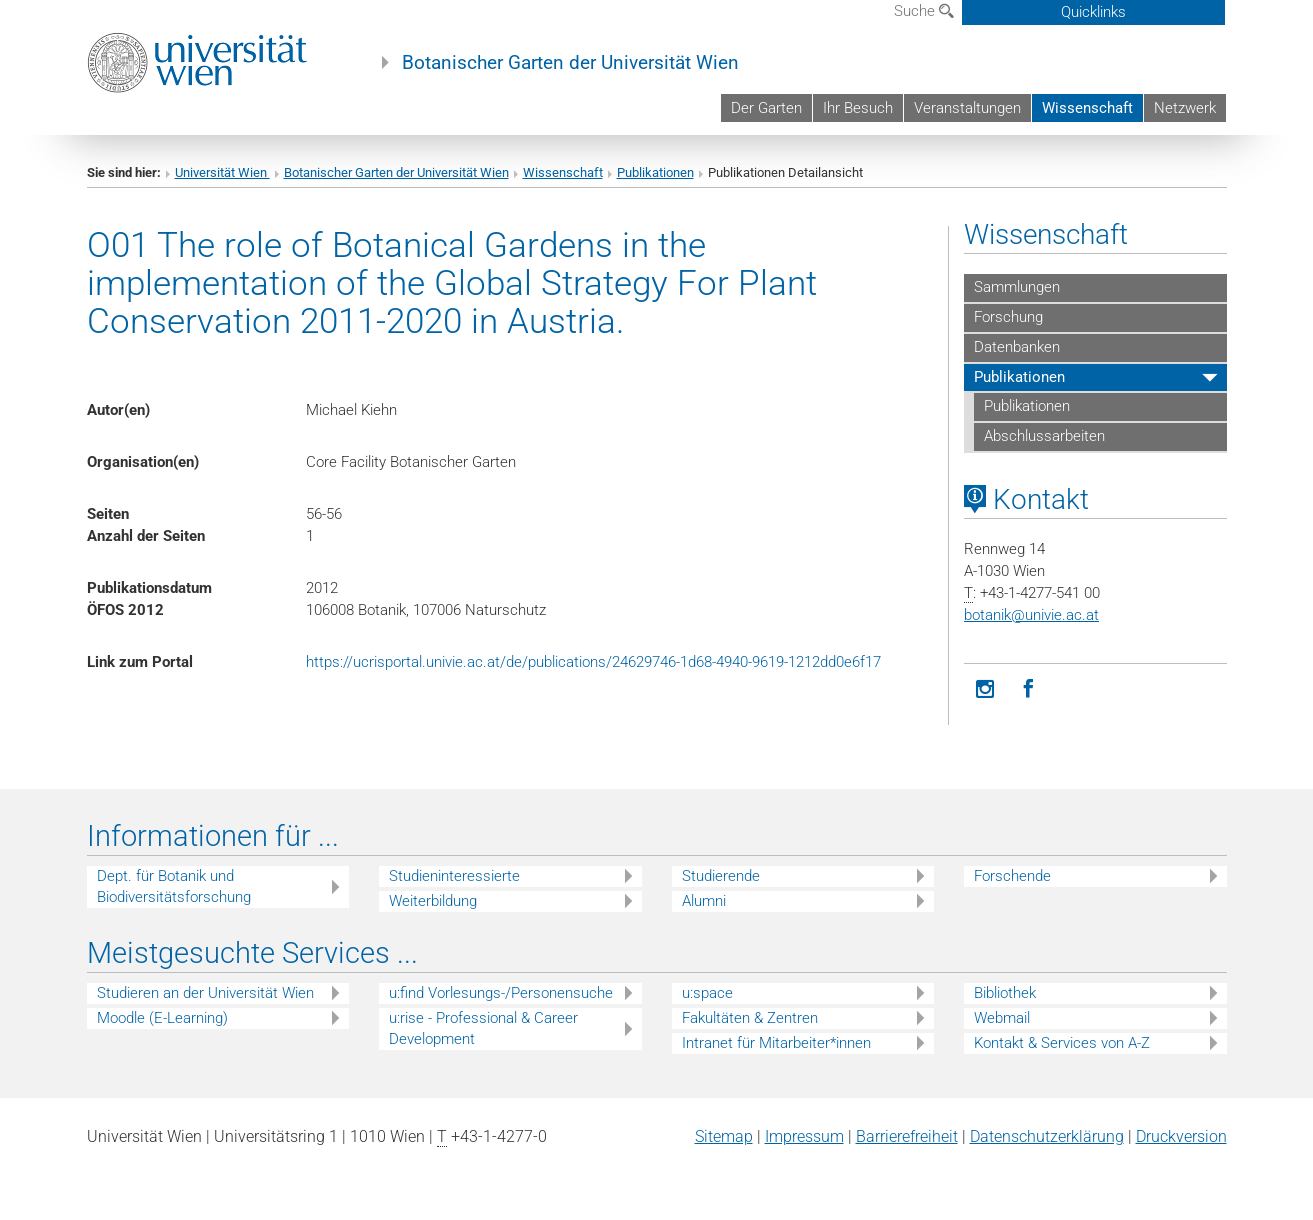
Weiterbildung (433, 901)
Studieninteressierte (454, 876)
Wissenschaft (1087, 108)
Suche (924, 11)
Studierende (721, 876)
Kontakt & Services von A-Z (1062, 1043)
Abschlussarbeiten (1044, 436)
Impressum (804, 1136)
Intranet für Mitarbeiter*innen (776, 1043)
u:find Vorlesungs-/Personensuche (501, 993)
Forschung (1008, 317)
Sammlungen (1017, 287)
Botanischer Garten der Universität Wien (570, 63)
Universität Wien (222, 172)
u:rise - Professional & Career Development (483, 1028)
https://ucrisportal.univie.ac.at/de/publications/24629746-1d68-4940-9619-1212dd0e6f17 (593, 662)
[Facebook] (1028, 689)
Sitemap (724, 1136)
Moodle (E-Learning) (162, 1018)
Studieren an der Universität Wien (205, 993)
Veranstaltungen (967, 108)
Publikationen (655, 172)
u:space (707, 993)
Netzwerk (1185, 108)
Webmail (1002, 1018)
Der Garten (766, 108)
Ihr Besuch (858, 108)
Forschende (1012, 876)
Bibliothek (1005, 993)
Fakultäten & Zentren (750, 1018)
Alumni (704, 901)
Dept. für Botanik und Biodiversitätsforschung (174, 886)
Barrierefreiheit (907, 1136)
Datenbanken (1017, 347)
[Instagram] (985, 689)
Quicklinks (1093, 12)
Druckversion (1181, 1136)
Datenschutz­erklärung (1047, 1136)
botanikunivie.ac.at (1031, 615)
